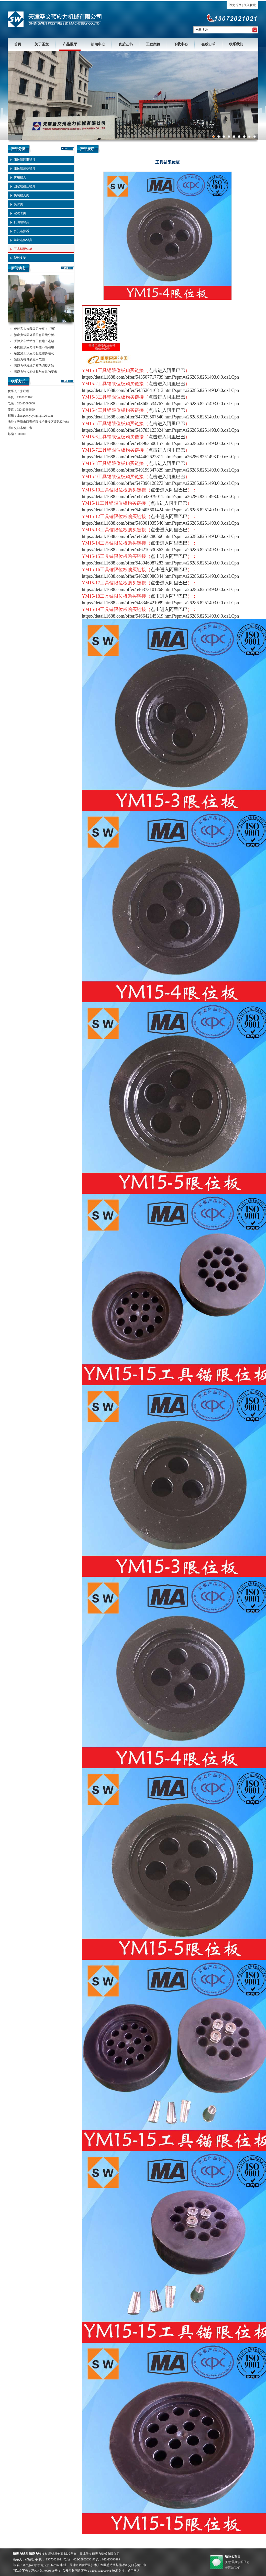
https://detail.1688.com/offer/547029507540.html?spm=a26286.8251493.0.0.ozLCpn (160, 416)
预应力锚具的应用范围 (29, 359)
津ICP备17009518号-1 (45, 2570)
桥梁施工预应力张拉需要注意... (35, 353)
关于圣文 (42, 44)
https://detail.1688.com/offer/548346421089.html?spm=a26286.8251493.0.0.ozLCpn (160, 602)
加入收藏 (249, 5)
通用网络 (133, 2570)
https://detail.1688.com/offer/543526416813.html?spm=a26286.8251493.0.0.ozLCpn (160, 390)
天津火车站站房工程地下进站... (35, 341)
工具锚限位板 (23, 249)
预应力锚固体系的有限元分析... (35, 335)
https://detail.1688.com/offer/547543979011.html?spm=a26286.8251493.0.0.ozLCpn (160, 496)
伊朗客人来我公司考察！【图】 (35, 329)
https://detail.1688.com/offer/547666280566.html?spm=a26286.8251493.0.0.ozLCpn (160, 536)
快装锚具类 (21, 195)
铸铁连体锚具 (23, 240)
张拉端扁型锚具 (24, 168)
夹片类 (18, 204)
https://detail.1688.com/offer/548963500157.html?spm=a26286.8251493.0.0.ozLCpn (160, 443)
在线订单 (208, 44)
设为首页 (235, 5)
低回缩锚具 (21, 222)
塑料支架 (20, 258)
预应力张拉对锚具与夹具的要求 (35, 372)
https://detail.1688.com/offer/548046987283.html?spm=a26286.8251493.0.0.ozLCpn (160, 562)
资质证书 (125, 44)
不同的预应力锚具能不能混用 (34, 347)
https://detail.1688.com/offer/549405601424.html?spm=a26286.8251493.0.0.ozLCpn (160, 509)
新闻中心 (98, 44)
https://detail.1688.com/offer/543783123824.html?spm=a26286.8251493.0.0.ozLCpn (160, 430)
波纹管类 (20, 213)
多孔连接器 (21, 231)
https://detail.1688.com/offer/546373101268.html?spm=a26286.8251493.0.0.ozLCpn (160, 589)
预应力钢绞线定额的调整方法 (34, 365)
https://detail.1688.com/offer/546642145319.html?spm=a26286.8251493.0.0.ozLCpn (160, 616)
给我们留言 (232, 2556)
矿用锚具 (20, 177)
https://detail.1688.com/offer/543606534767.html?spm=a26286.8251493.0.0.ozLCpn (160, 403)
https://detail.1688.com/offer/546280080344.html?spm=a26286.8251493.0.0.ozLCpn (160, 576)
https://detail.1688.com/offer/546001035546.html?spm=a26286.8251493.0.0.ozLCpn (160, 523)
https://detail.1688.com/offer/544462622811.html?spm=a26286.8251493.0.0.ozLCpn (160, 456)
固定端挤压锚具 (24, 186)
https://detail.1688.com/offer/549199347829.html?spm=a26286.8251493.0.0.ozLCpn (160, 470)
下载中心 (181, 44)
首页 (17, 44)
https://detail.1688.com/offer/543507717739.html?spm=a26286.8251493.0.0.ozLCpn (160, 377)
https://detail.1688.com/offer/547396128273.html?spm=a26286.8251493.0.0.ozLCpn (160, 483)
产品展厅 (70, 44)
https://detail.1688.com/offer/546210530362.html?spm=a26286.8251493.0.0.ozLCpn (160, 549)
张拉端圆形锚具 (24, 159)
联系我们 (236, 44)
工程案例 (153, 44)
